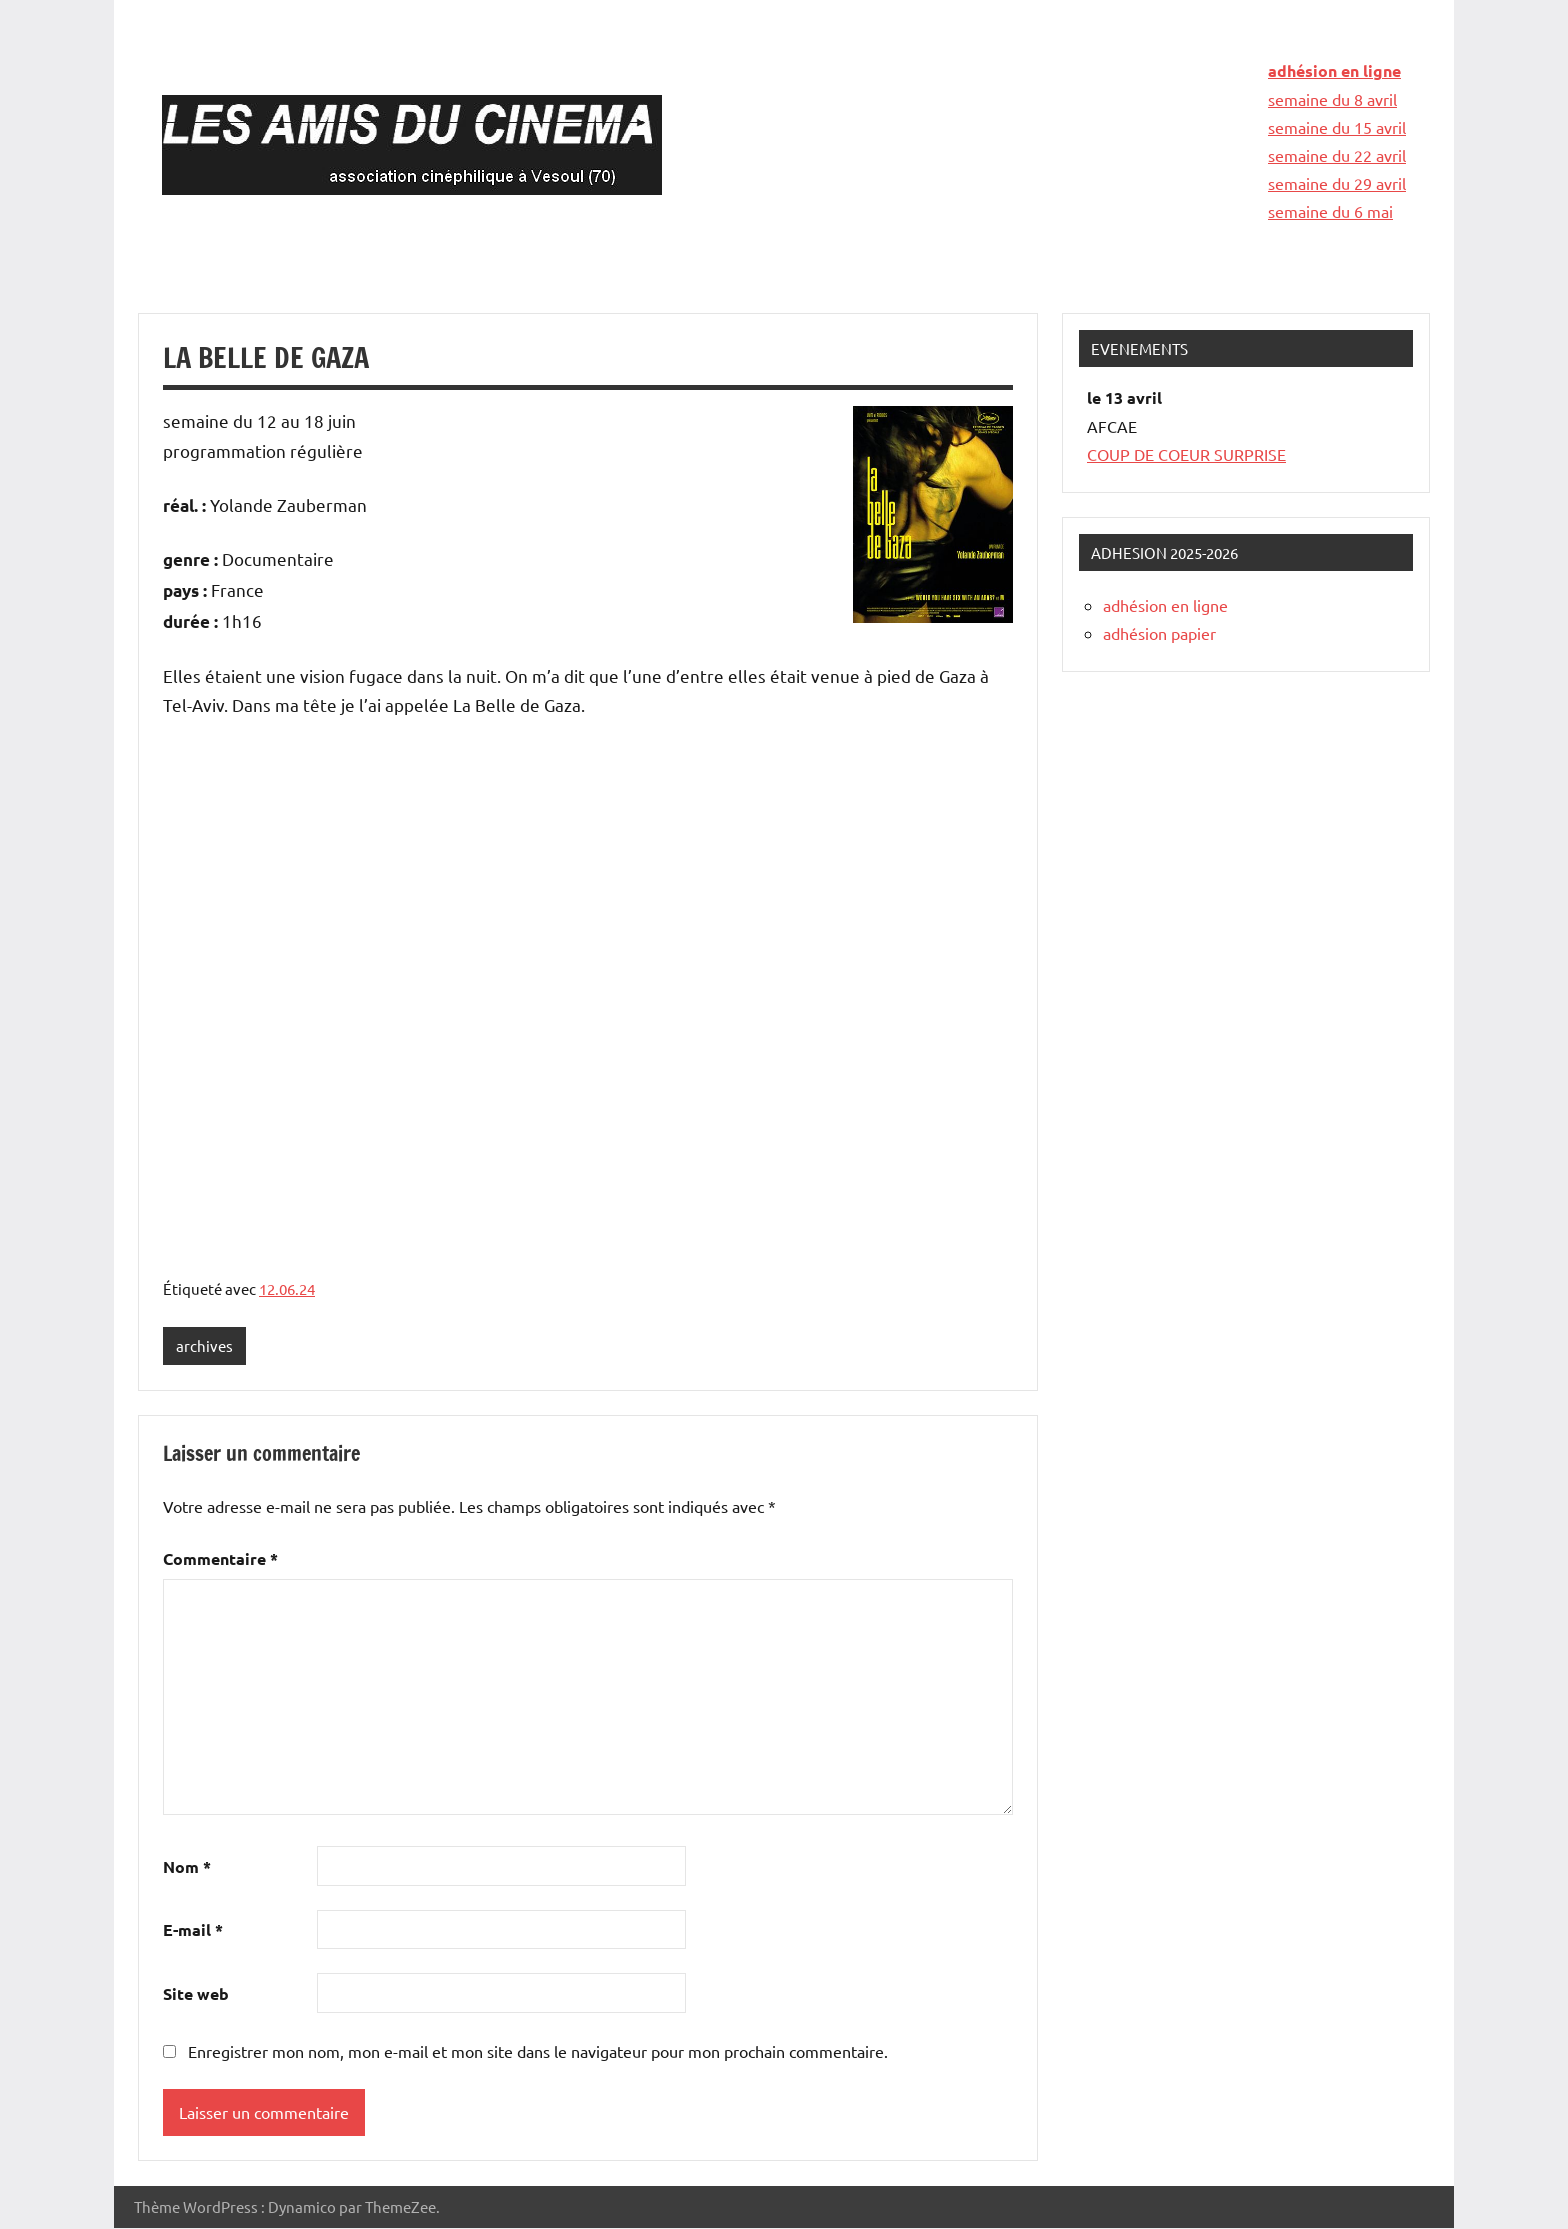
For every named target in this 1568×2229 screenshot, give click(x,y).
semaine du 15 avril (1337, 127)
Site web (196, 1994)
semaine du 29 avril (1337, 183)
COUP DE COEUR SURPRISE (1186, 454)
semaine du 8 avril (1332, 99)
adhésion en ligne (1334, 70)
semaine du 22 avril (1337, 155)
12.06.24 (287, 1288)
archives (204, 1345)
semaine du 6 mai (1330, 211)
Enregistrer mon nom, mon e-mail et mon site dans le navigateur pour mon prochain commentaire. (538, 2051)
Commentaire (220, 1559)
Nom (187, 1866)
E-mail (193, 1930)
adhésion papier (1159, 633)
